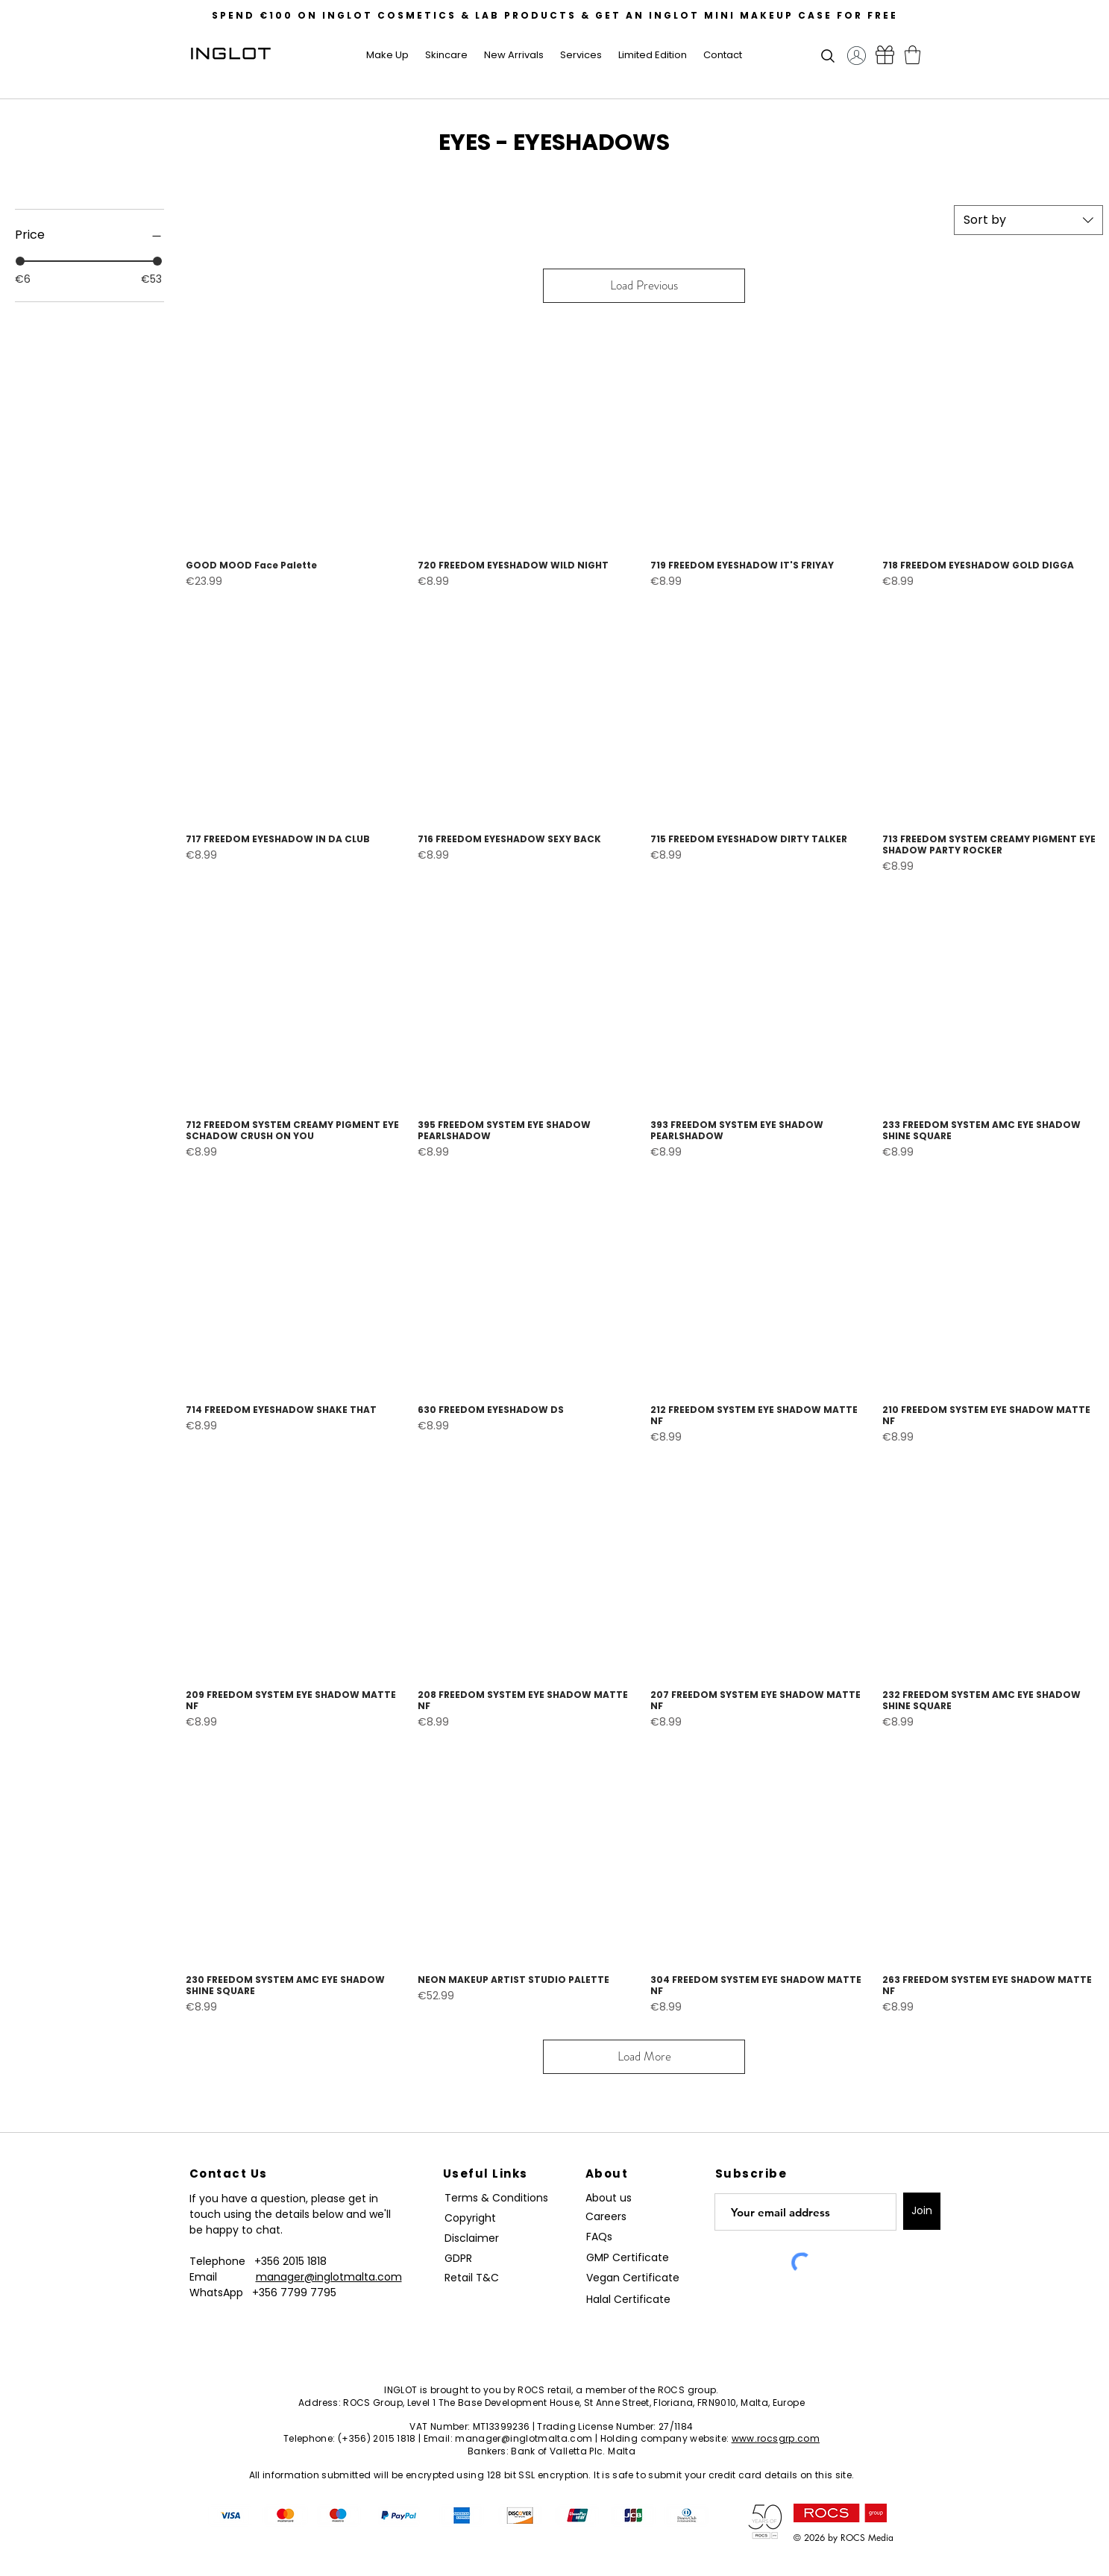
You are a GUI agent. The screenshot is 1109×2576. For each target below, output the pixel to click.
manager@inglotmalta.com (329, 2276)
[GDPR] (466, 2258)
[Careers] (611, 2216)
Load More (644, 2056)
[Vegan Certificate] (632, 2278)
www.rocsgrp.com (776, 2438)
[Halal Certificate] (632, 2299)
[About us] (611, 2198)
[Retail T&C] (474, 2278)
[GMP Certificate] (627, 2257)
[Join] (921, 2211)
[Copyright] (472, 2218)
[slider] (20, 261)
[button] (388, 55)
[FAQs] (604, 2237)
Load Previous (644, 285)
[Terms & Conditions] (499, 2198)
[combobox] (1028, 220)
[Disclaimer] (474, 2238)
